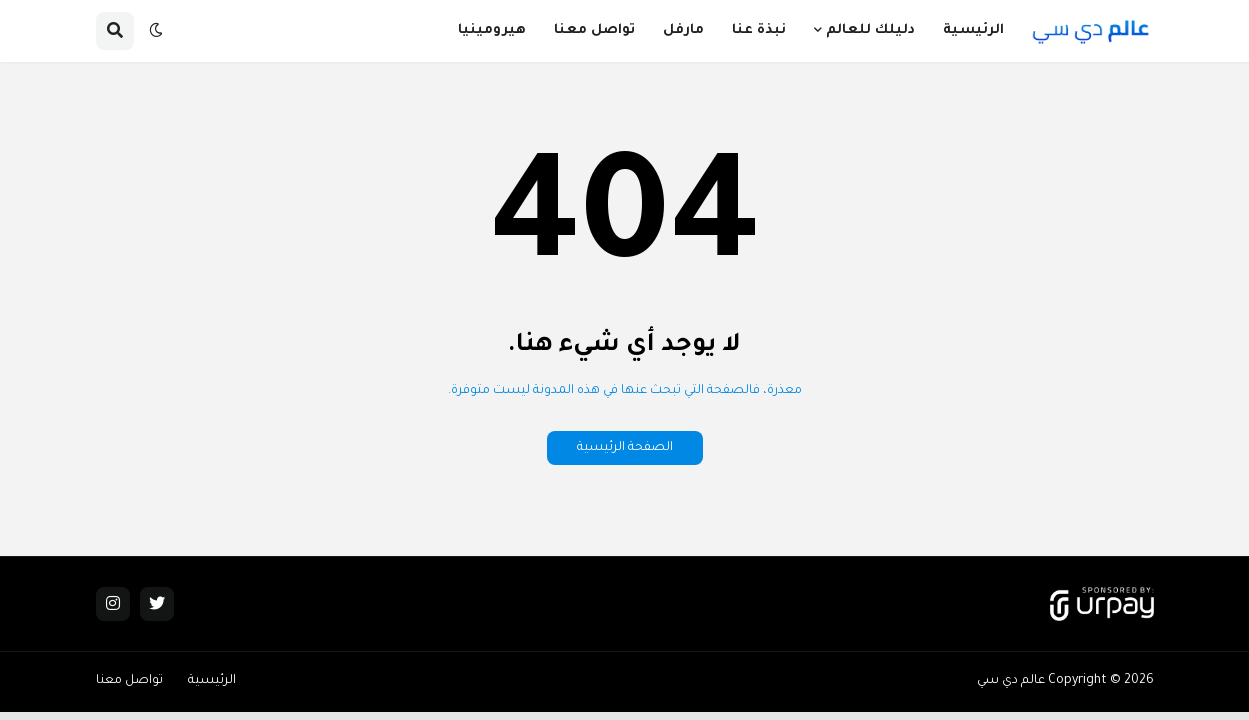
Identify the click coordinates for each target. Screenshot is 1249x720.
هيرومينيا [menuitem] (492, 30)
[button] (156, 31)
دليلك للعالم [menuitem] (870, 30)
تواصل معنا (129, 681)
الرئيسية (212, 681)
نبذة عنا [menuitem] (759, 30)
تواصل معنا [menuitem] (594, 30)
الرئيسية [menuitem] (973, 30)
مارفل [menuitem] (683, 30)
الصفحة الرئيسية (625, 448)
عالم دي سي (1011, 681)
